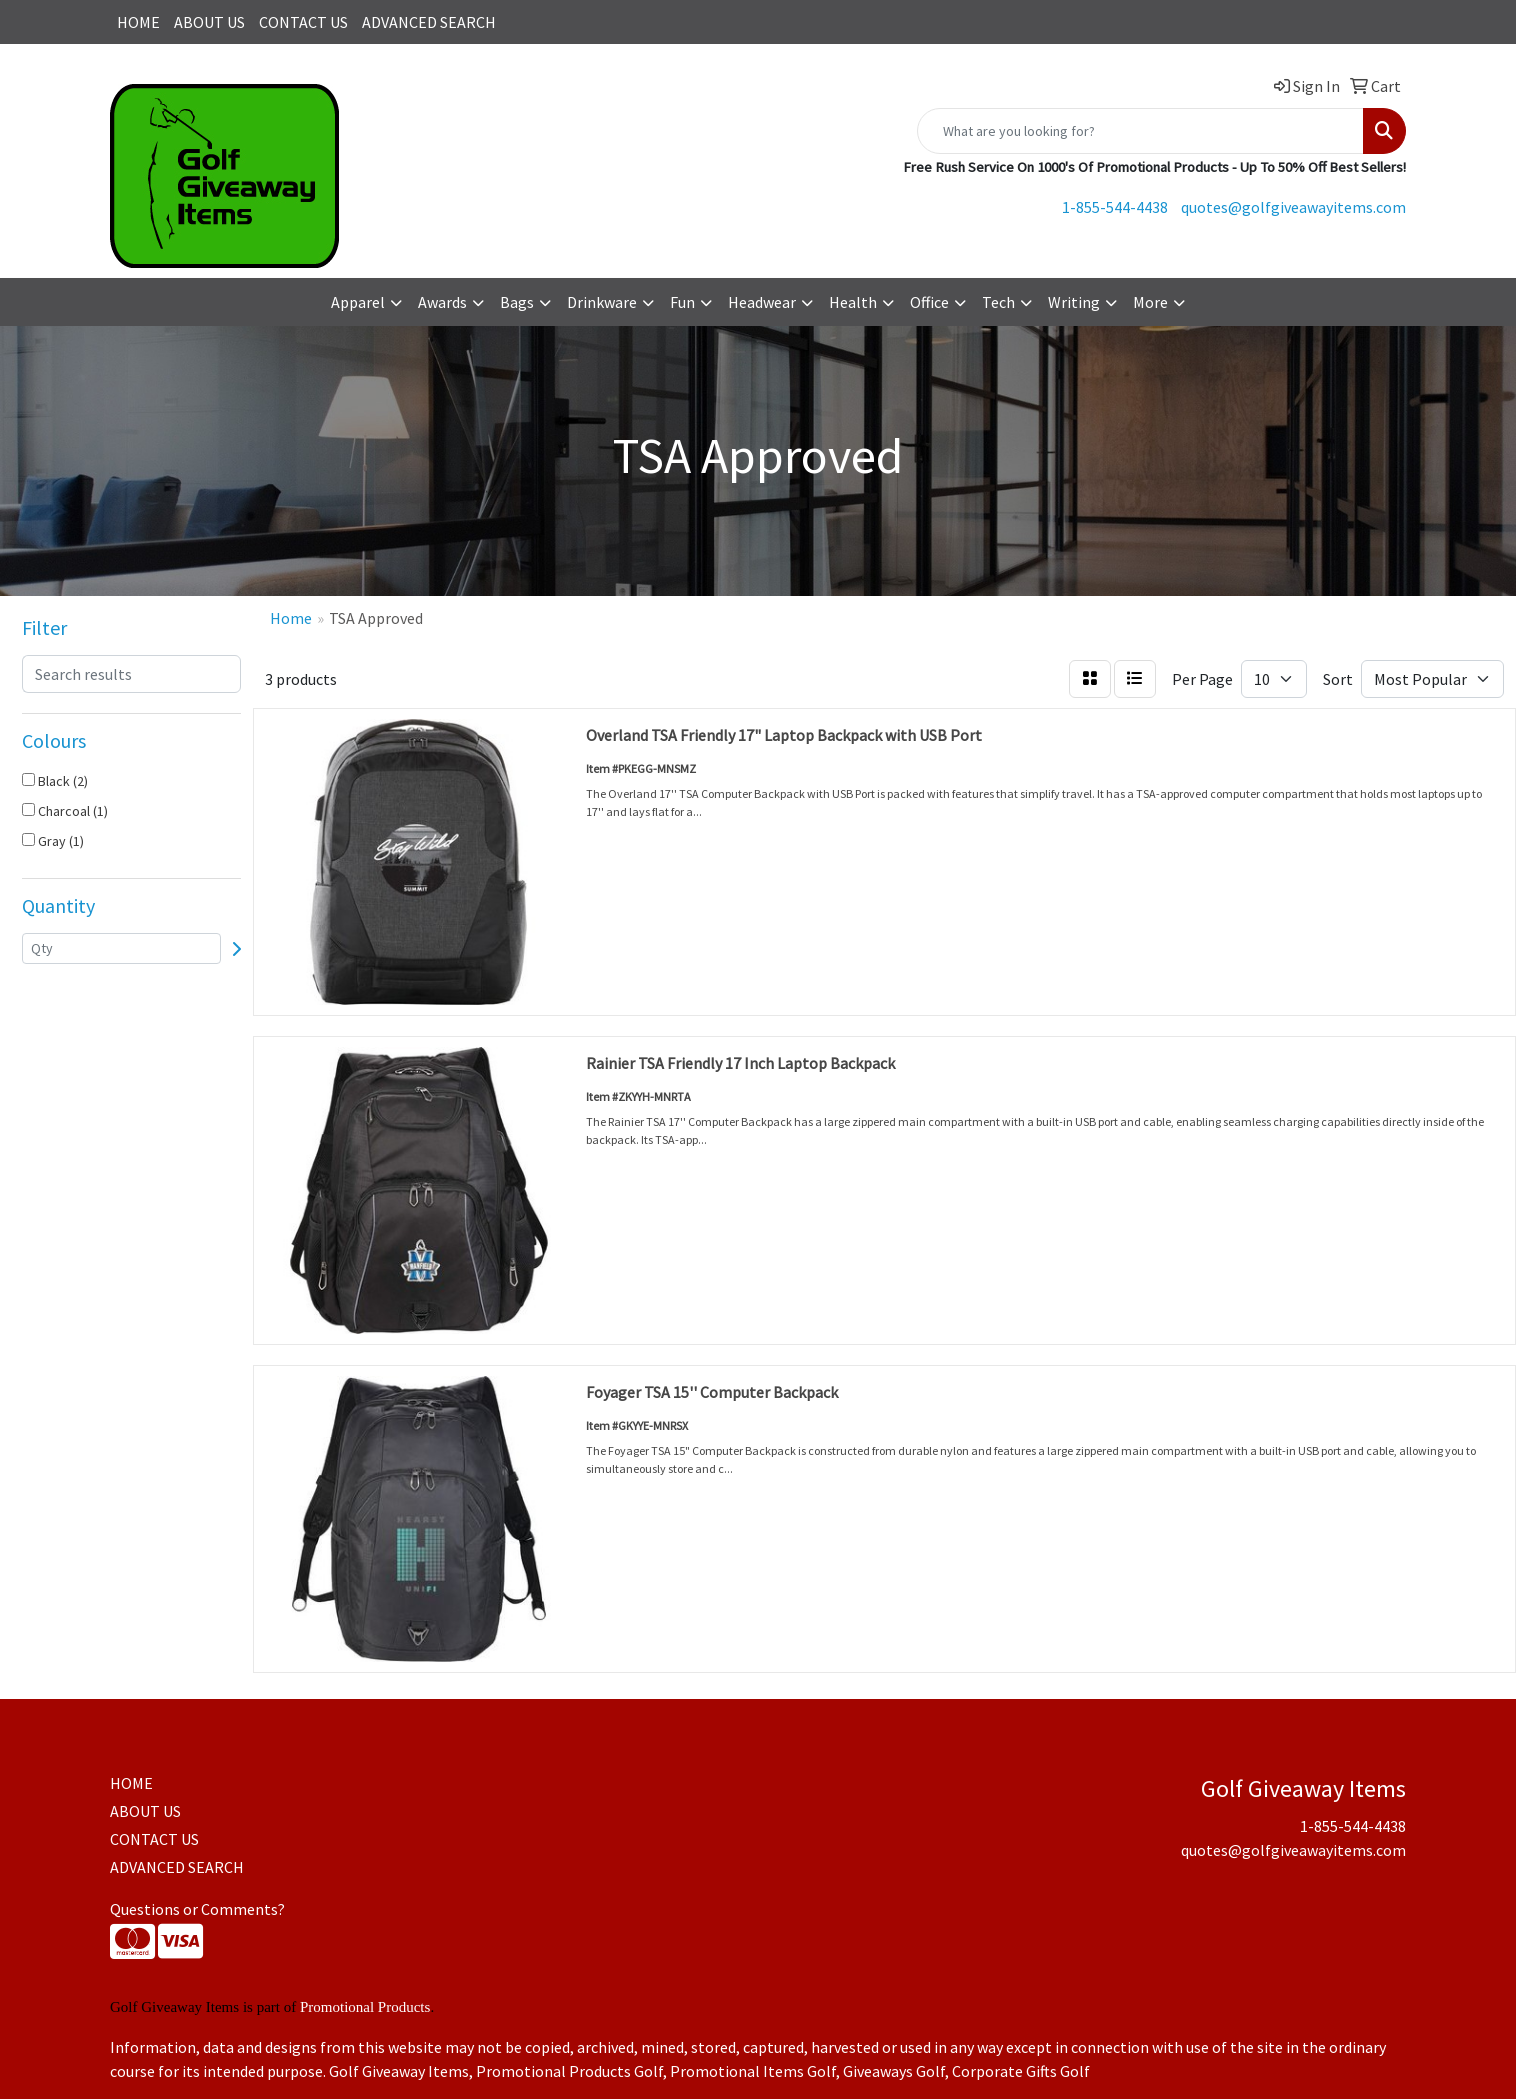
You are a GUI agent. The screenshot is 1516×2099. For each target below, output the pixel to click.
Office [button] (929, 302)
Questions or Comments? (197, 1909)
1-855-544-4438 (1115, 207)
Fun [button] (682, 302)
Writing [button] (1074, 302)
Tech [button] (998, 302)
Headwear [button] (762, 302)
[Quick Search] (1140, 131)
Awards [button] (442, 302)
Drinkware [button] (602, 302)
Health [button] (853, 302)
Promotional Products (365, 2007)
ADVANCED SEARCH (429, 22)
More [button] (1150, 302)
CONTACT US (303, 22)
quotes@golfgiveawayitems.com (1293, 207)
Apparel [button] (358, 302)
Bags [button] (517, 302)
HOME (138, 22)
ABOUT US (209, 22)
